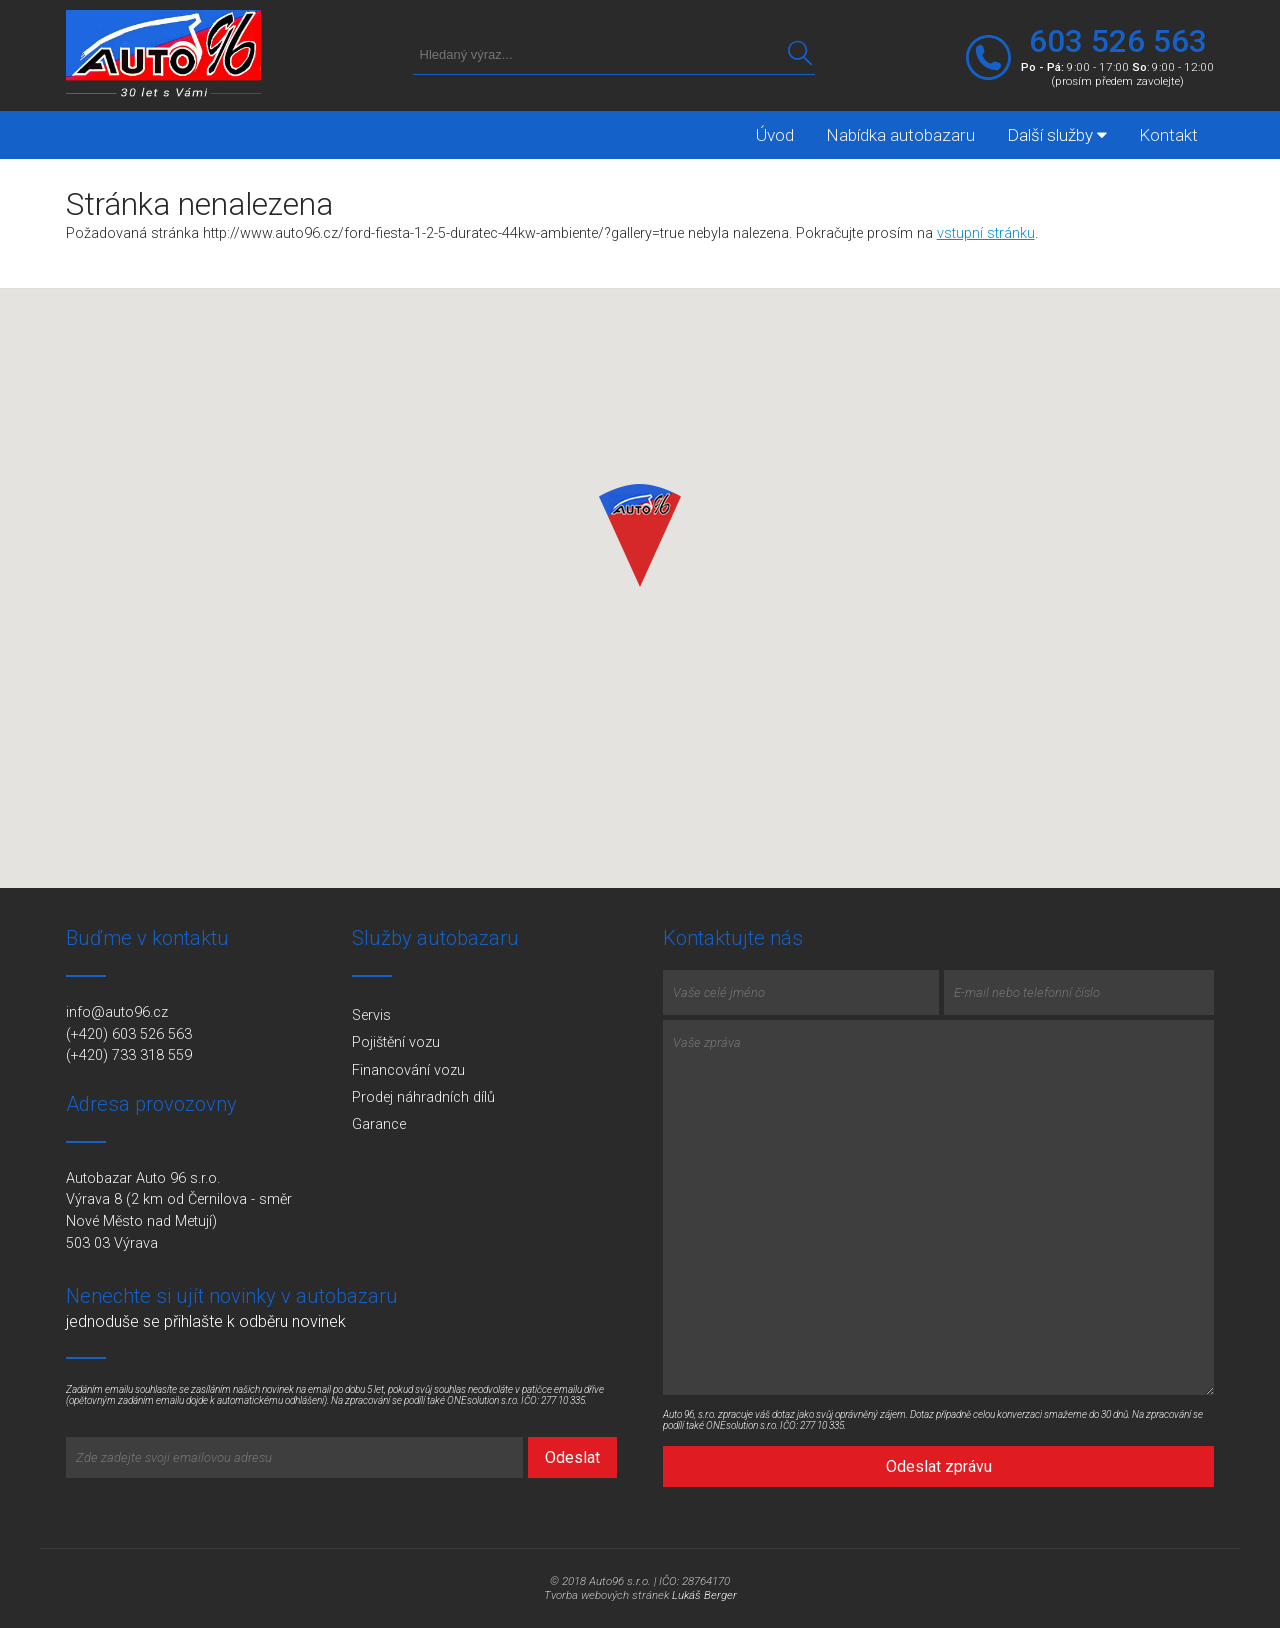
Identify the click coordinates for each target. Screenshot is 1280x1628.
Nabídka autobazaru (900, 135)
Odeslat (572, 1457)
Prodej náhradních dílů (423, 1097)
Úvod (775, 135)
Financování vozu (408, 1070)
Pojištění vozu (396, 1042)
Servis (371, 1015)
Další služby (1057, 135)
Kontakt (1168, 135)
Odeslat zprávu (939, 1466)
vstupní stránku (986, 233)
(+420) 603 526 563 (129, 1034)
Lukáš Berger (704, 1595)
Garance (379, 1124)
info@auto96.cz (117, 1012)
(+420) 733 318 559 (129, 1055)
